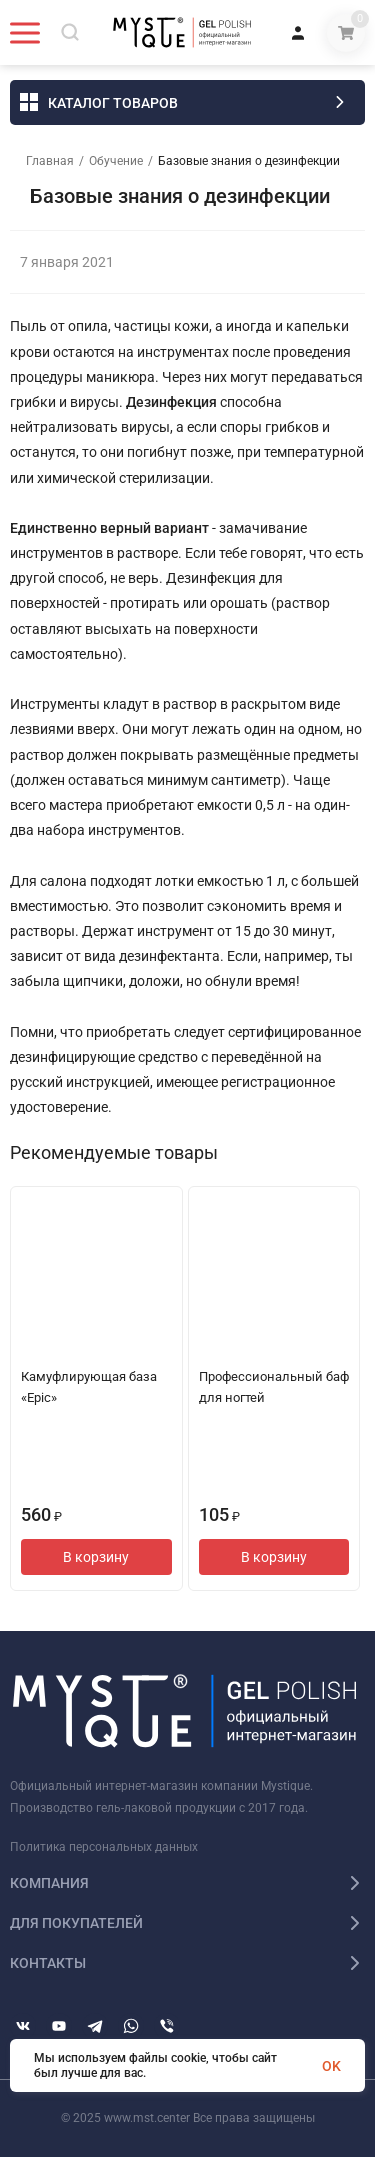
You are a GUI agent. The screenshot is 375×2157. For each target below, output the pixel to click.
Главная (50, 161)
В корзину (96, 1557)
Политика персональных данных (104, 1847)
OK (331, 2066)
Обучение (116, 161)
